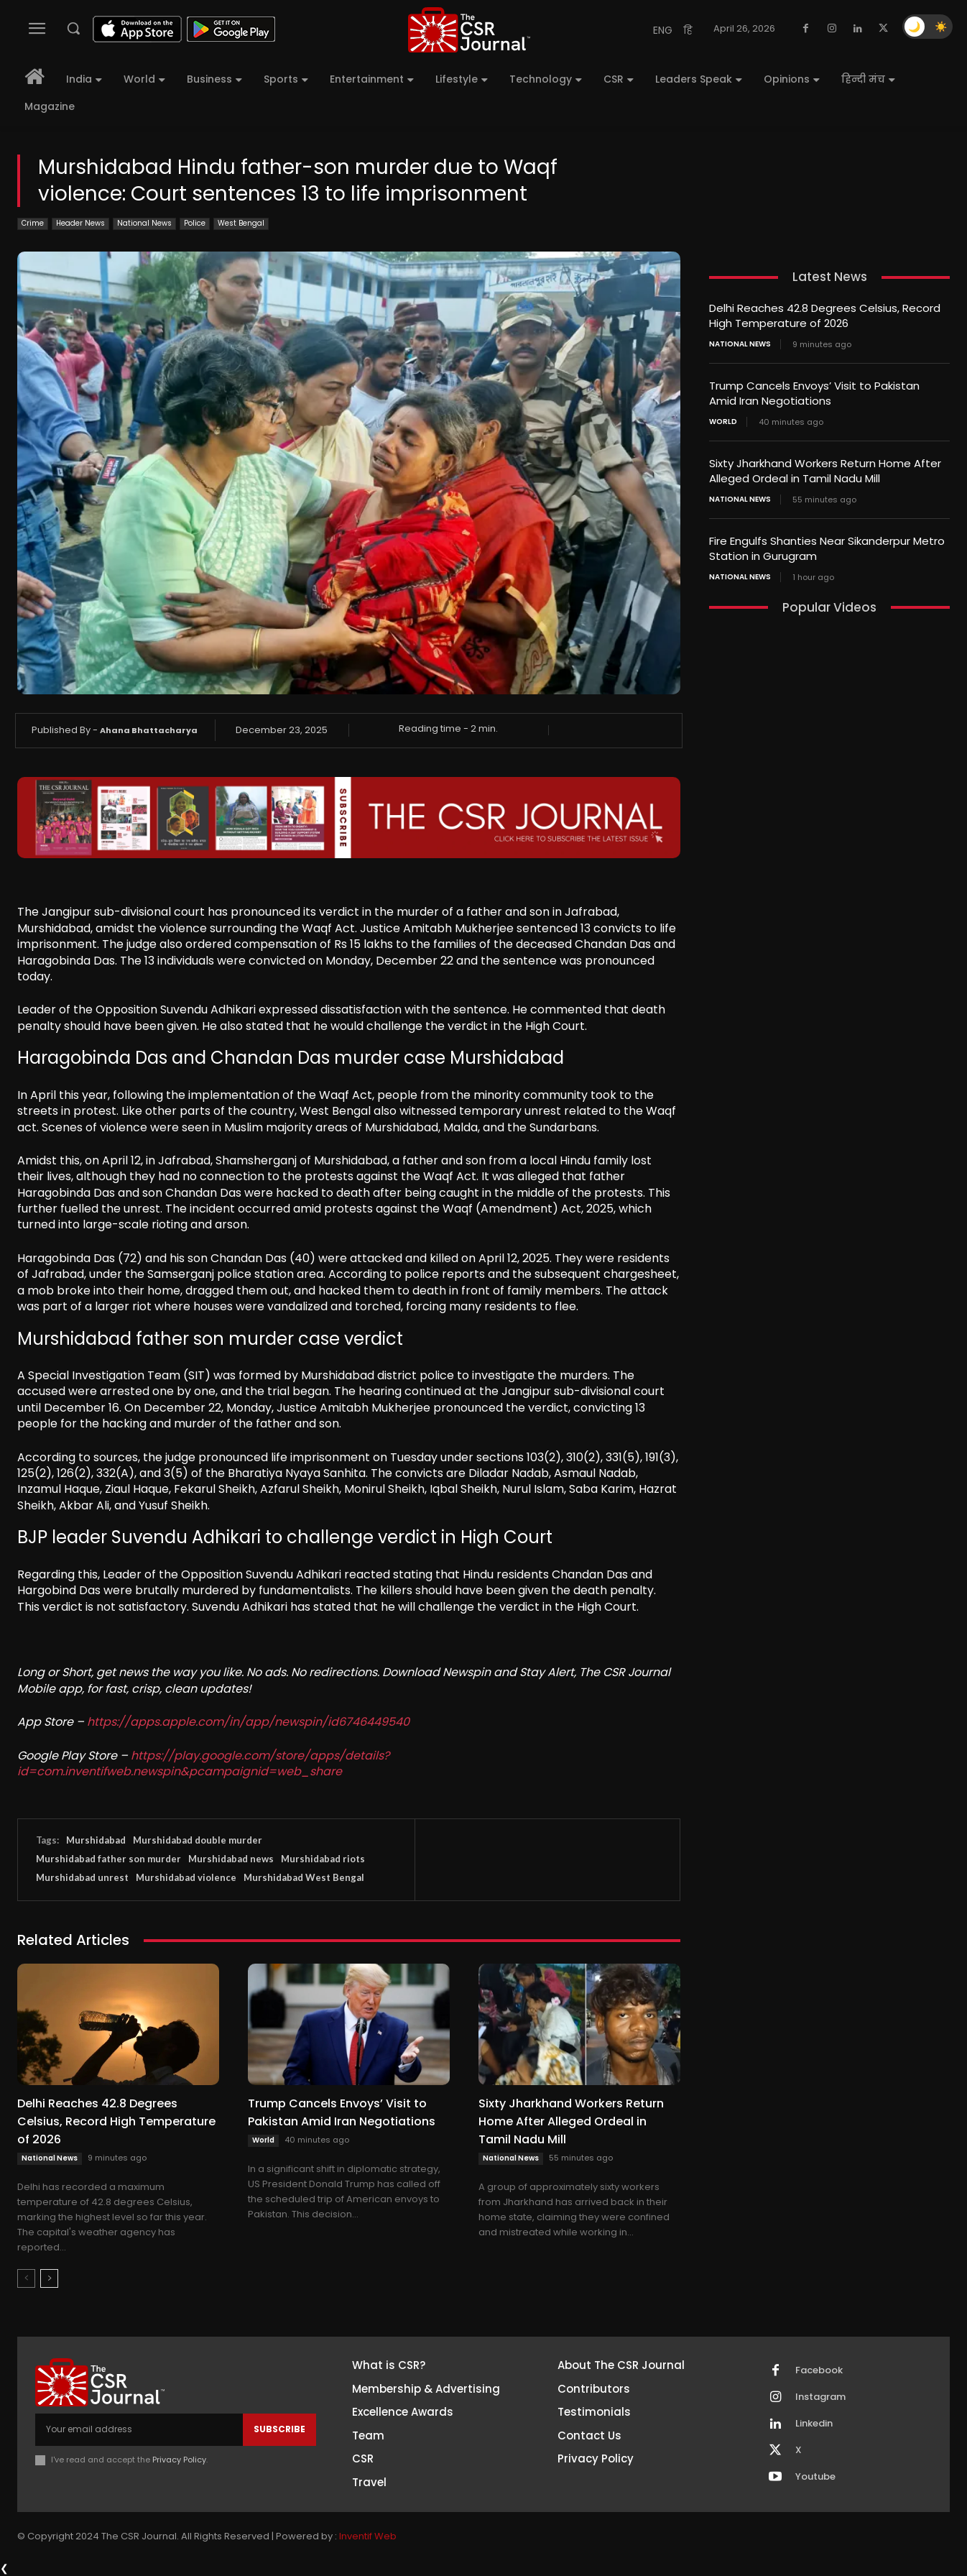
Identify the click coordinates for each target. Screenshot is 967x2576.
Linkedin (814, 2423)
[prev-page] (26, 2278)
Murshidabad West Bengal (304, 1877)
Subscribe (279, 2429)
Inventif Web (368, 2536)
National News (144, 224)
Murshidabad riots (323, 1858)
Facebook (819, 2370)
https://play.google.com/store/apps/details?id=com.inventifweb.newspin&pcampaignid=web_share (203, 1763)
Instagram (820, 2397)
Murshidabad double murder (197, 1840)
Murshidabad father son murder (108, 1858)
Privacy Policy (179, 2459)
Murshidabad (96, 1840)
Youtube (815, 2476)
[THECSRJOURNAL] (469, 29)
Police (195, 224)
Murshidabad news (231, 1858)
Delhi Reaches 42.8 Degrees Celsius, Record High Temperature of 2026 (116, 2121)
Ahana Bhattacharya (149, 730)
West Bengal (241, 224)
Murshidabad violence (186, 1877)
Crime (32, 224)
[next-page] (49, 2278)
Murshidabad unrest (82, 1877)
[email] (139, 2429)
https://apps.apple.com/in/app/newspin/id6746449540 (248, 1722)
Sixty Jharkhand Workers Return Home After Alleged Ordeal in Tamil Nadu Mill (571, 2121)
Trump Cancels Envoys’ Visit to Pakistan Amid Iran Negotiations (814, 393)
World (263, 2140)
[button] (73, 28)
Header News (80, 224)
